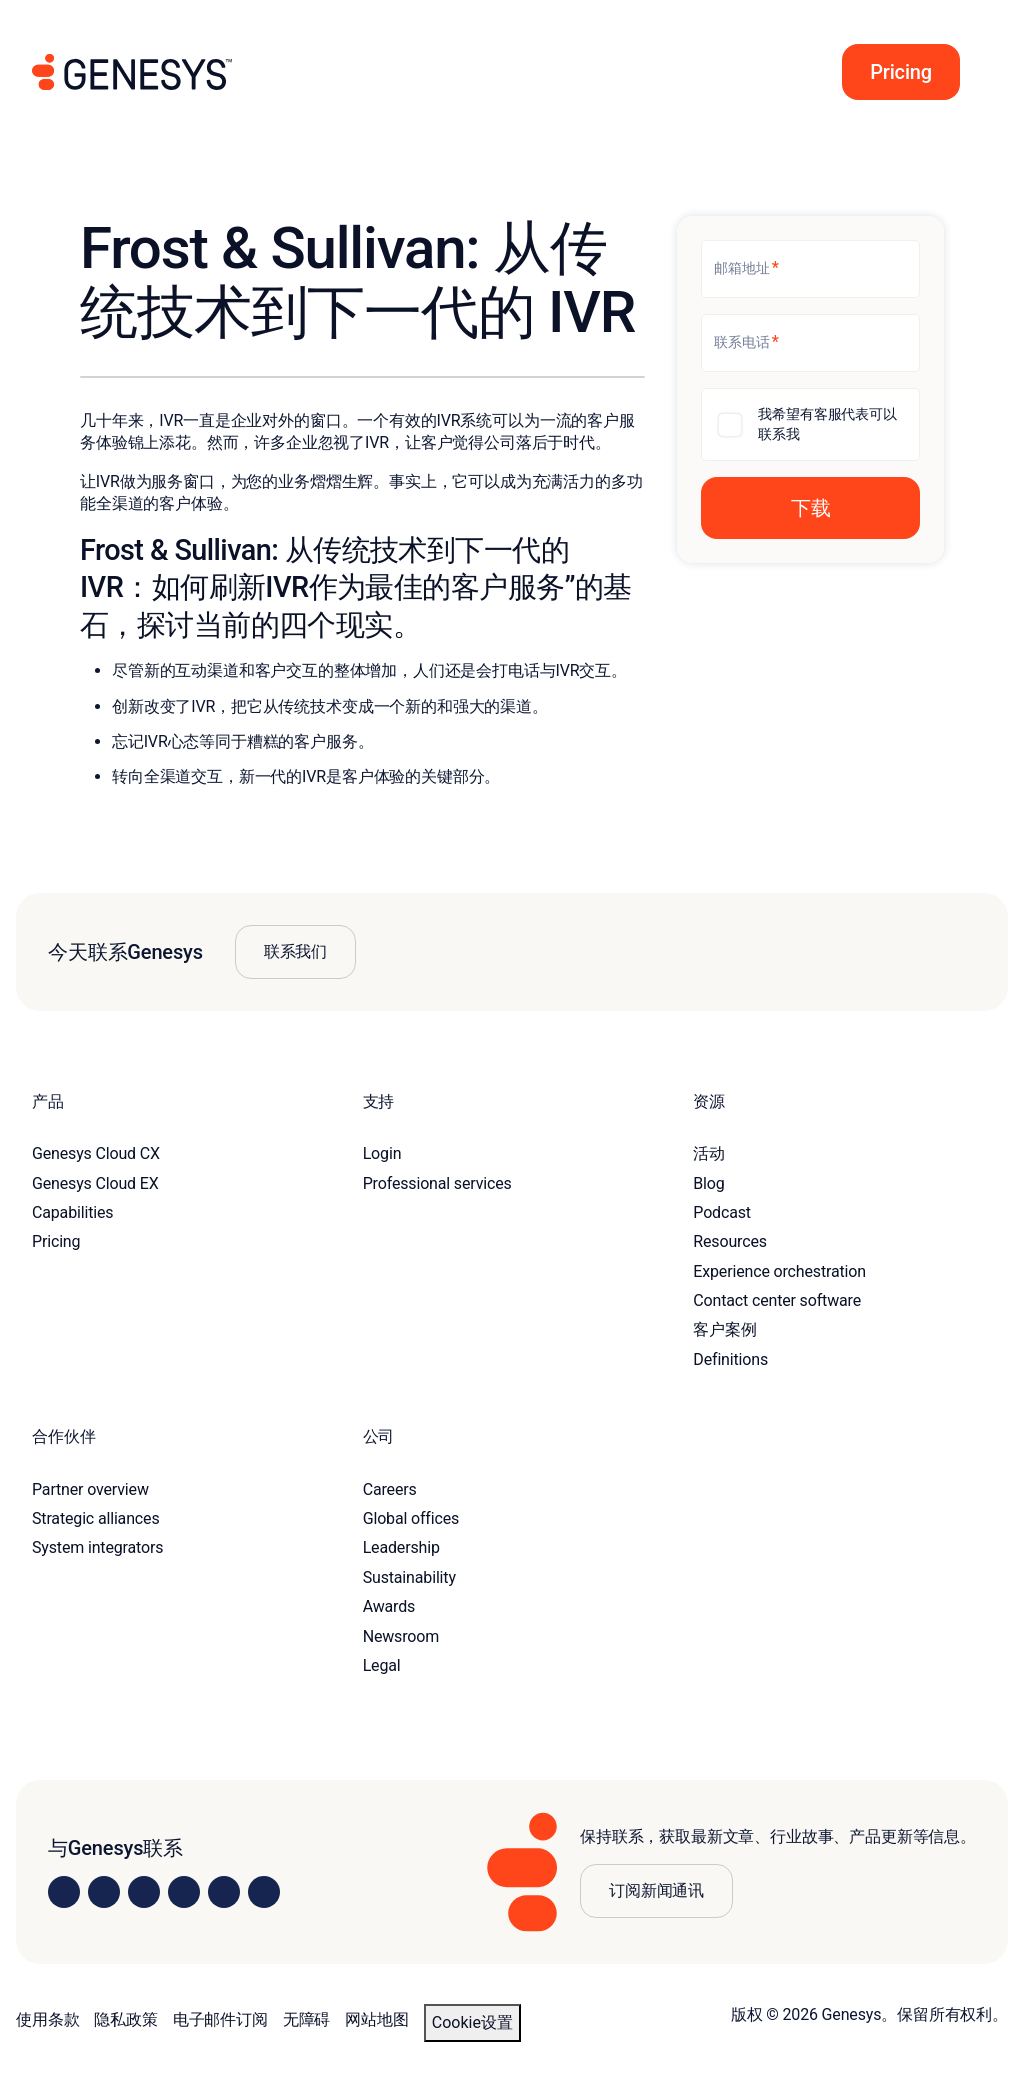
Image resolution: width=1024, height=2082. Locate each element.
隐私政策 (125, 2019)
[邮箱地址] (810, 269)
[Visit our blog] (264, 1892)
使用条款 (47, 2019)
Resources (730, 1241)
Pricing (56, 1241)
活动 (709, 1153)
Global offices (411, 1518)
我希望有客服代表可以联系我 (827, 424)
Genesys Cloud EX (95, 1183)
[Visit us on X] (144, 1892)
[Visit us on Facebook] (184, 1892)
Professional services (437, 1183)
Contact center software (777, 1300)
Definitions (730, 1359)
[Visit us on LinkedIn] (64, 1892)
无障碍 (307, 2019)
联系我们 (295, 951)
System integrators (97, 1547)
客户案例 (724, 1329)
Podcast (722, 1212)
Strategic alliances (95, 1518)
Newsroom (401, 1636)
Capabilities (72, 1212)
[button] (895, 72)
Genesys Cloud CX (96, 1153)
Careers (390, 1489)
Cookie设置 (472, 2022)
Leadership (401, 1547)
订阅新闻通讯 (656, 1890)
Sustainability (409, 1577)
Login (382, 1153)
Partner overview (90, 1489)
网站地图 (376, 2019)
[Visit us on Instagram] (104, 1892)
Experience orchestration (779, 1271)
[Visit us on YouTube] (224, 1892)
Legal (382, 1665)
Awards (389, 1606)
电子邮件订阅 (220, 2019)
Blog (708, 1183)
